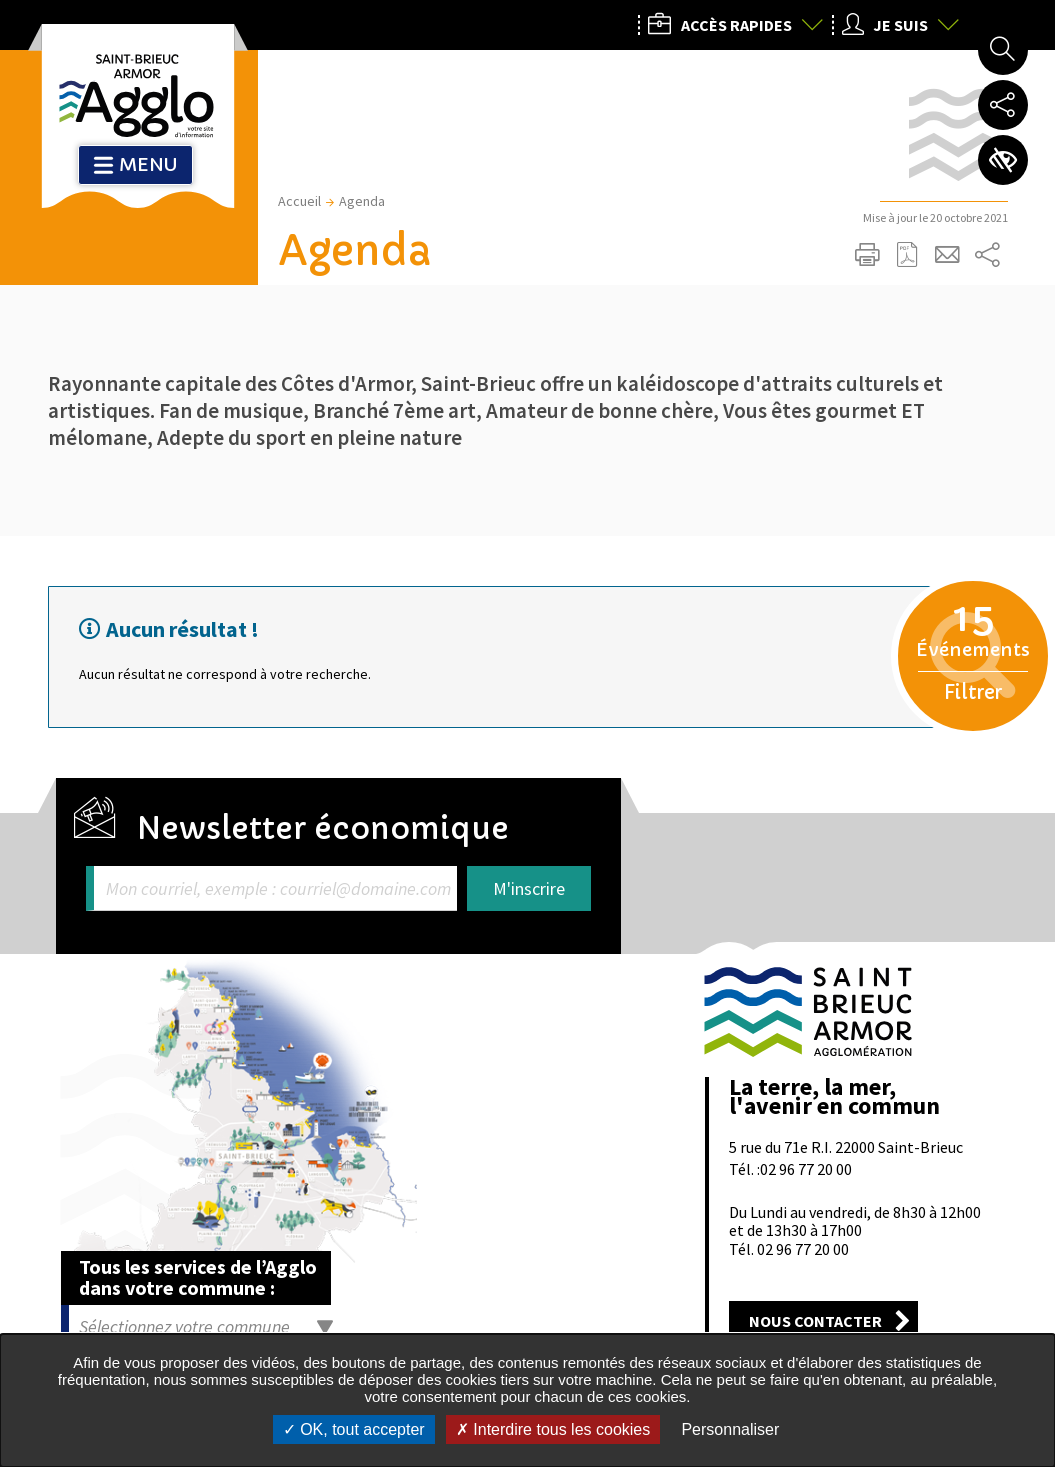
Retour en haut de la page (1012, 913)
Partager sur (988, 255)
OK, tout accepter (354, 1429)
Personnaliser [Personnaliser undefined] (730, 1429)
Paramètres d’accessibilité (1003, 160)
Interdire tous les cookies (553, 1429)
